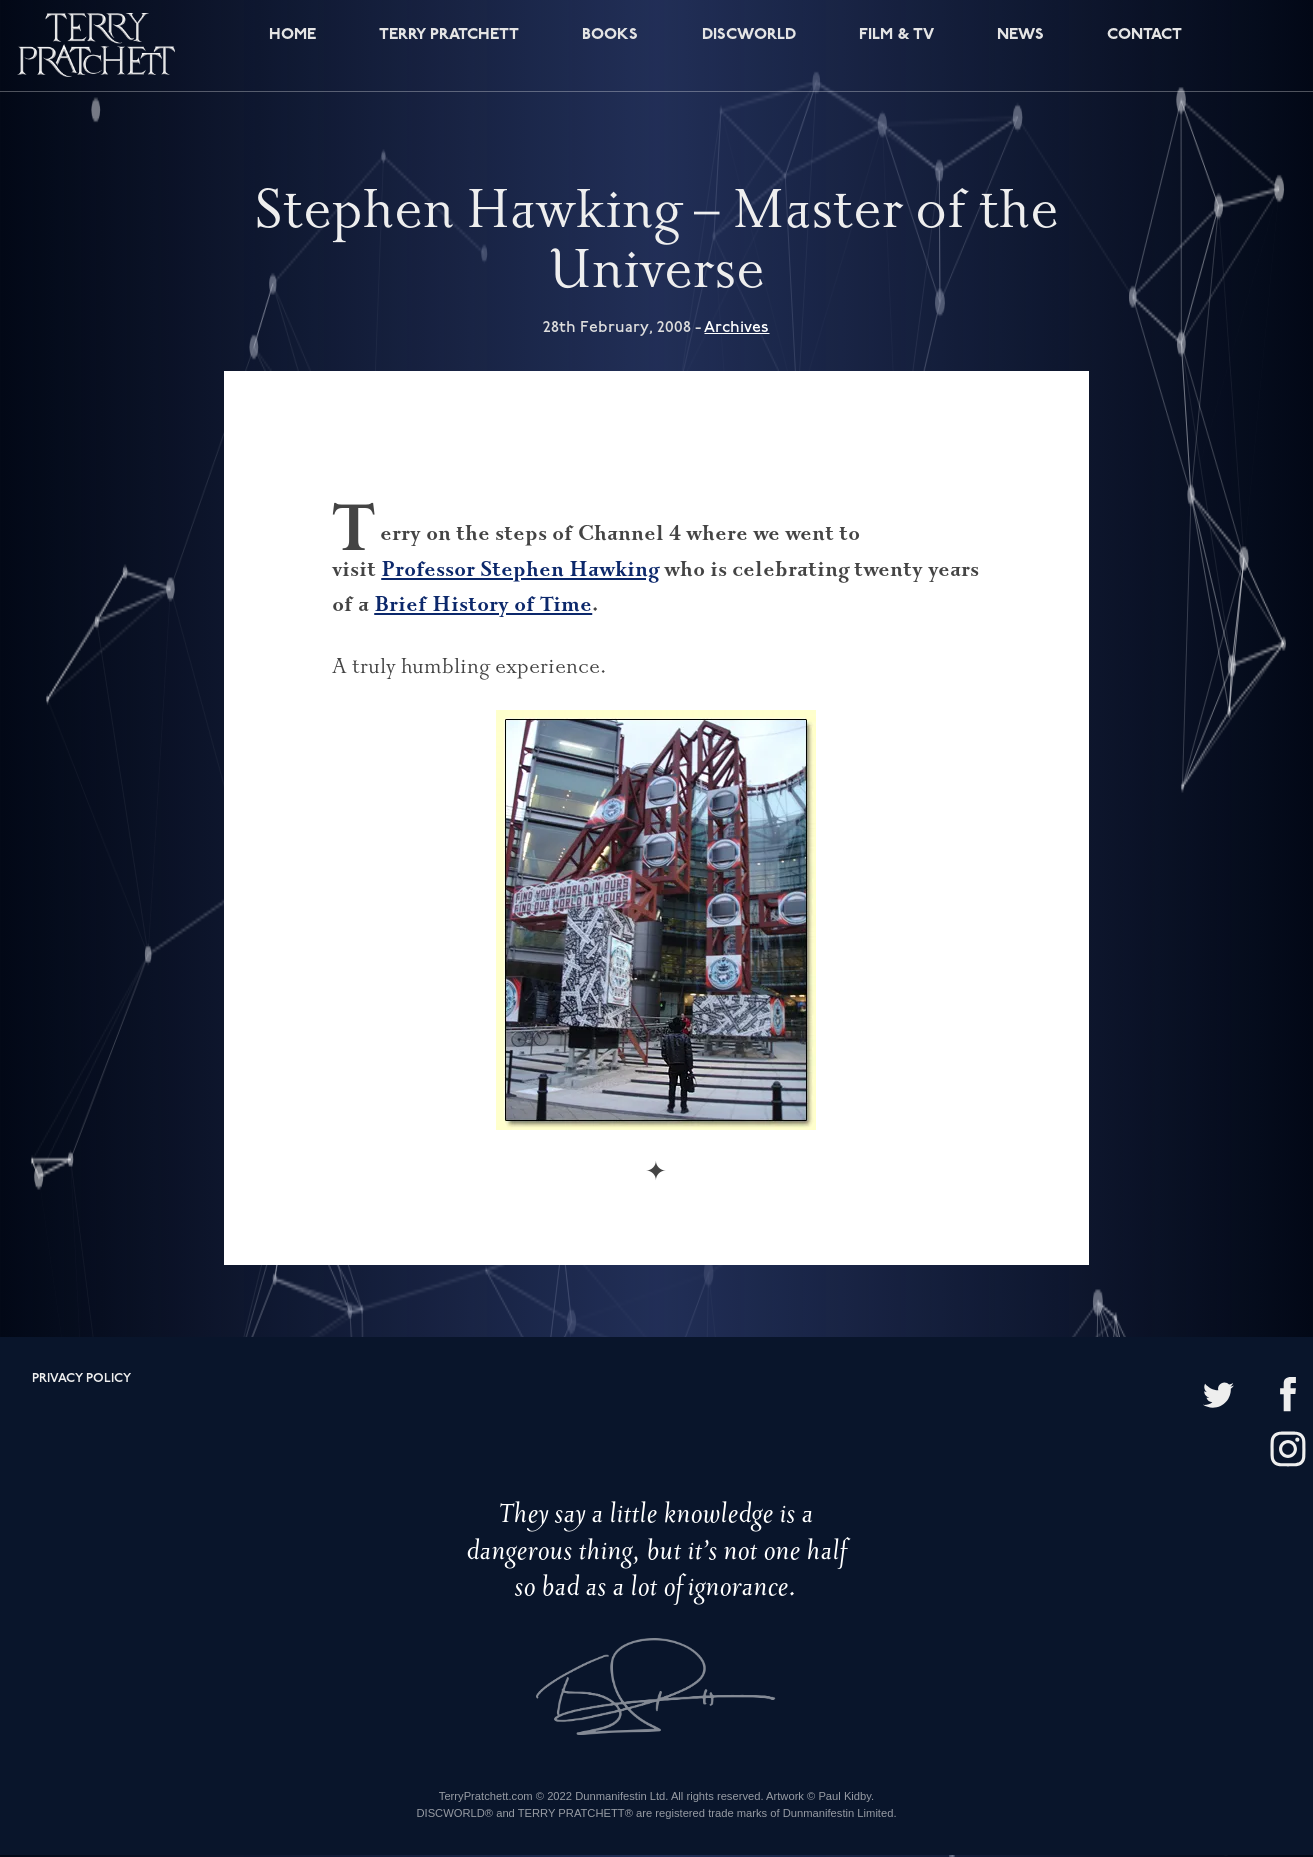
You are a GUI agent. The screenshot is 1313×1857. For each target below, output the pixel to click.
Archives (736, 329)
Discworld (748, 47)
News (1019, 47)
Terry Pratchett (446, 47)
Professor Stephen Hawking (520, 570)
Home (287, 47)
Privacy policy (81, 1380)
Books (609, 47)
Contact (1142, 47)
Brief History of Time (483, 606)
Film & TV (896, 47)
